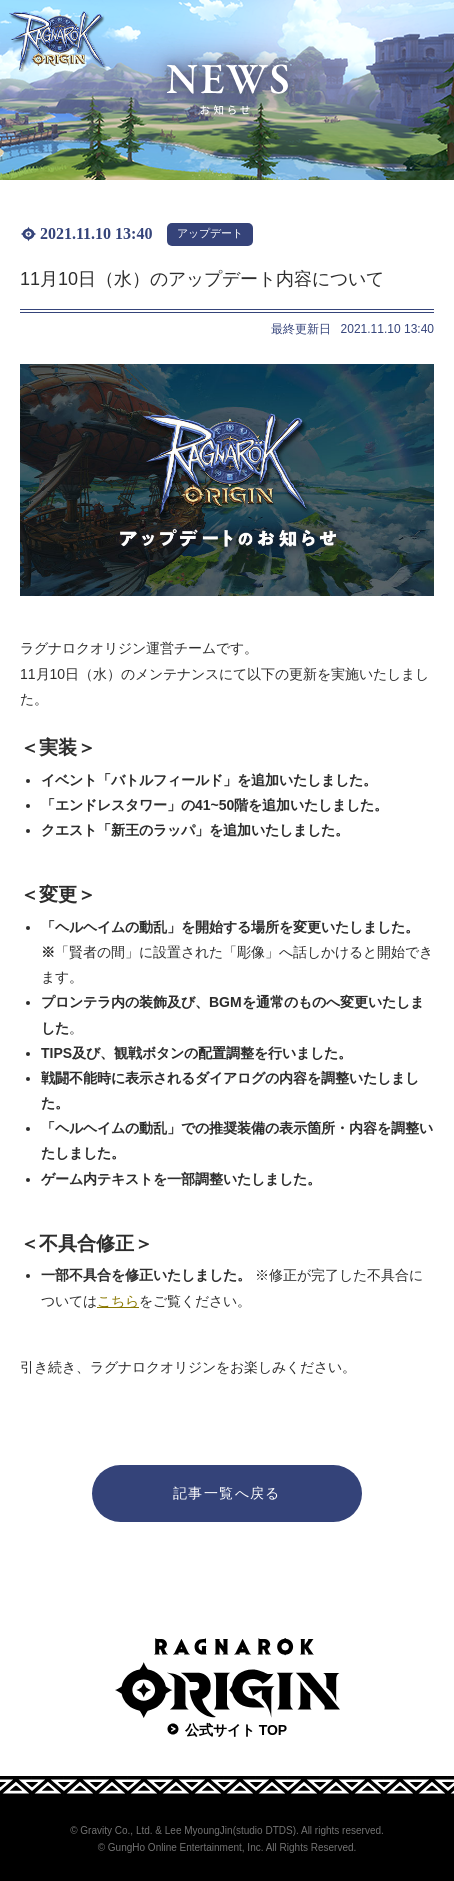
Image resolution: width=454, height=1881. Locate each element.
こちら (118, 1301)
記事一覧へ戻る (227, 1493)
